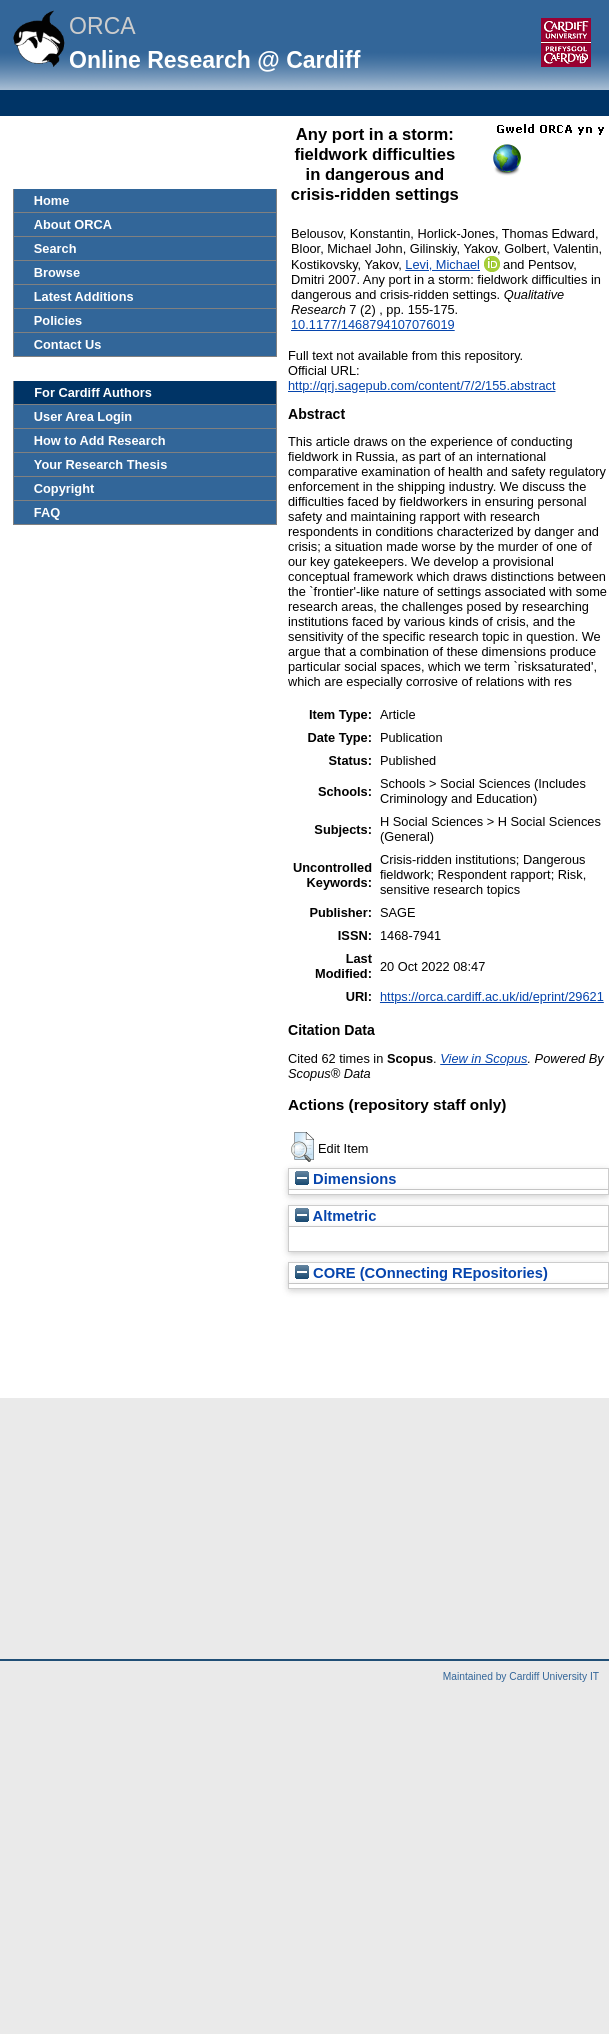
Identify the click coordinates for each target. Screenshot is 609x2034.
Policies (58, 320)
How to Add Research (100, 440)
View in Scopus (483, 1058)
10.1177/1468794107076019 (373, 324)
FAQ (47, 512)
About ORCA (73, 224)
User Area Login (83, 416)
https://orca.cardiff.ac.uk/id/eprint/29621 (492, 996)
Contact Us (68, 344)
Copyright (64, 488)
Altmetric (335, 1216)
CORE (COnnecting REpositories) (421, 1273)
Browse (57, 272)
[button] (302, 1147)
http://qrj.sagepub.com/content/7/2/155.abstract (421, 385)
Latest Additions (84, 296)
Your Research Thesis (100, 464)
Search (55, 248)
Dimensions (346, 1179)
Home (52, 200)
